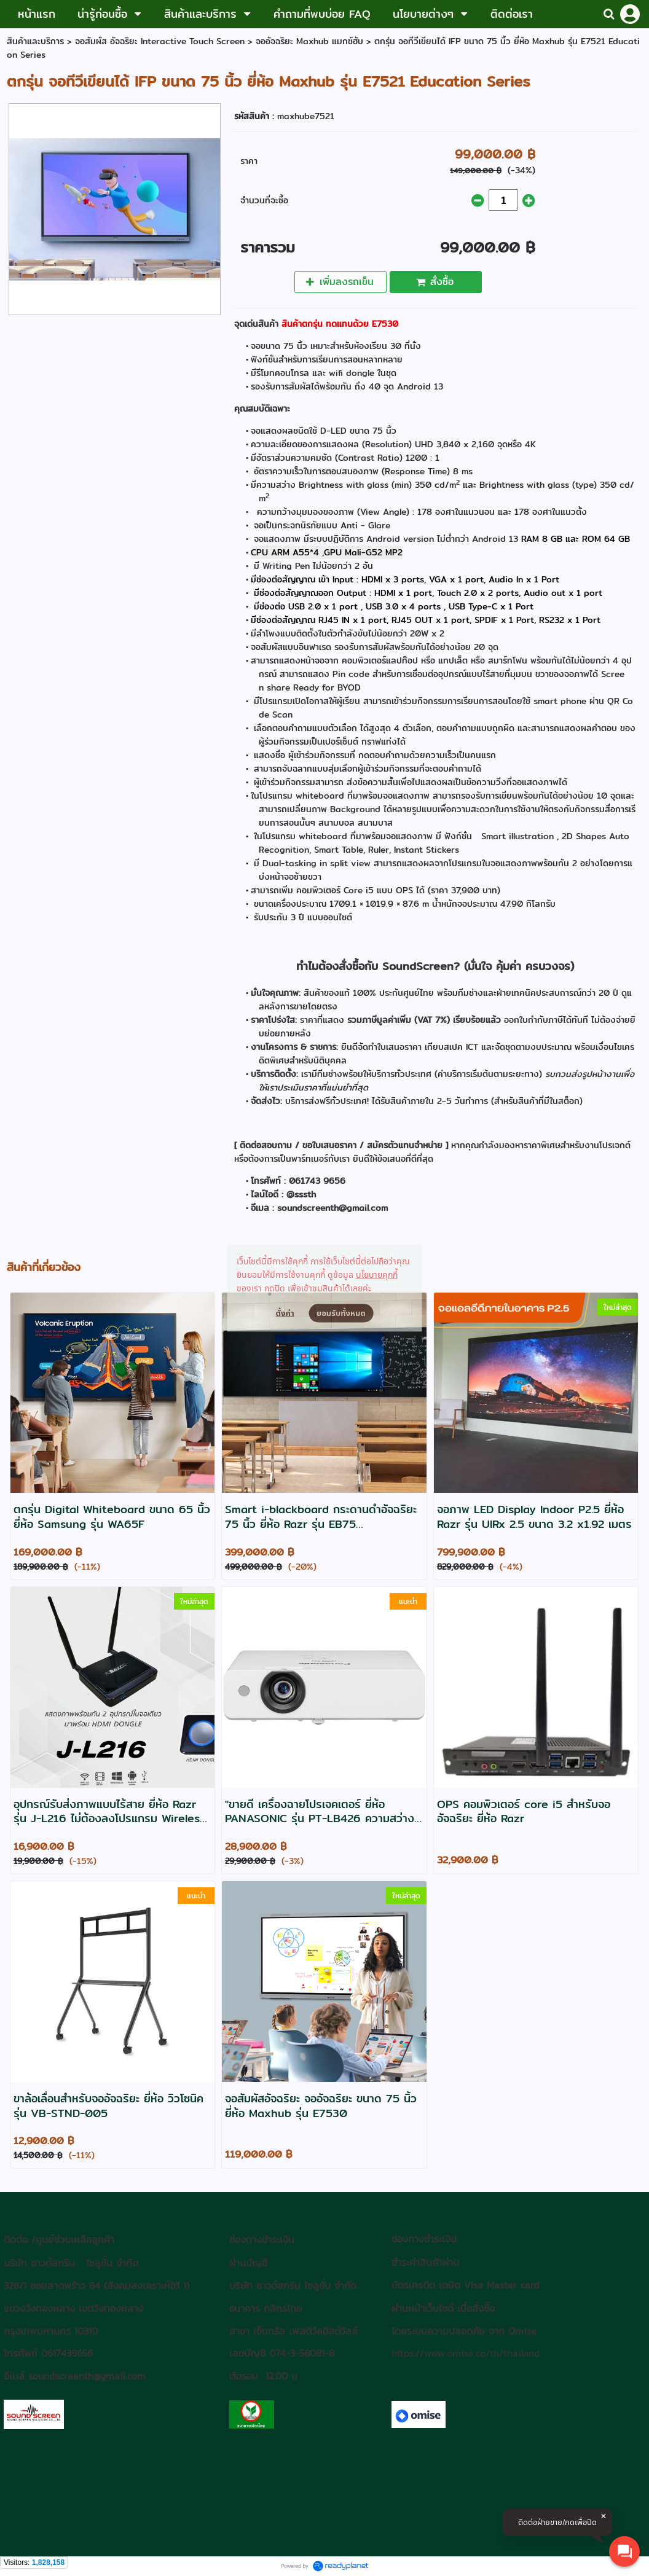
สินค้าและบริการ (35, 41)
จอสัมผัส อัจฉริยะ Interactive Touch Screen (160, 41)
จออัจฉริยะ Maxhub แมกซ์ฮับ (309, 41)
